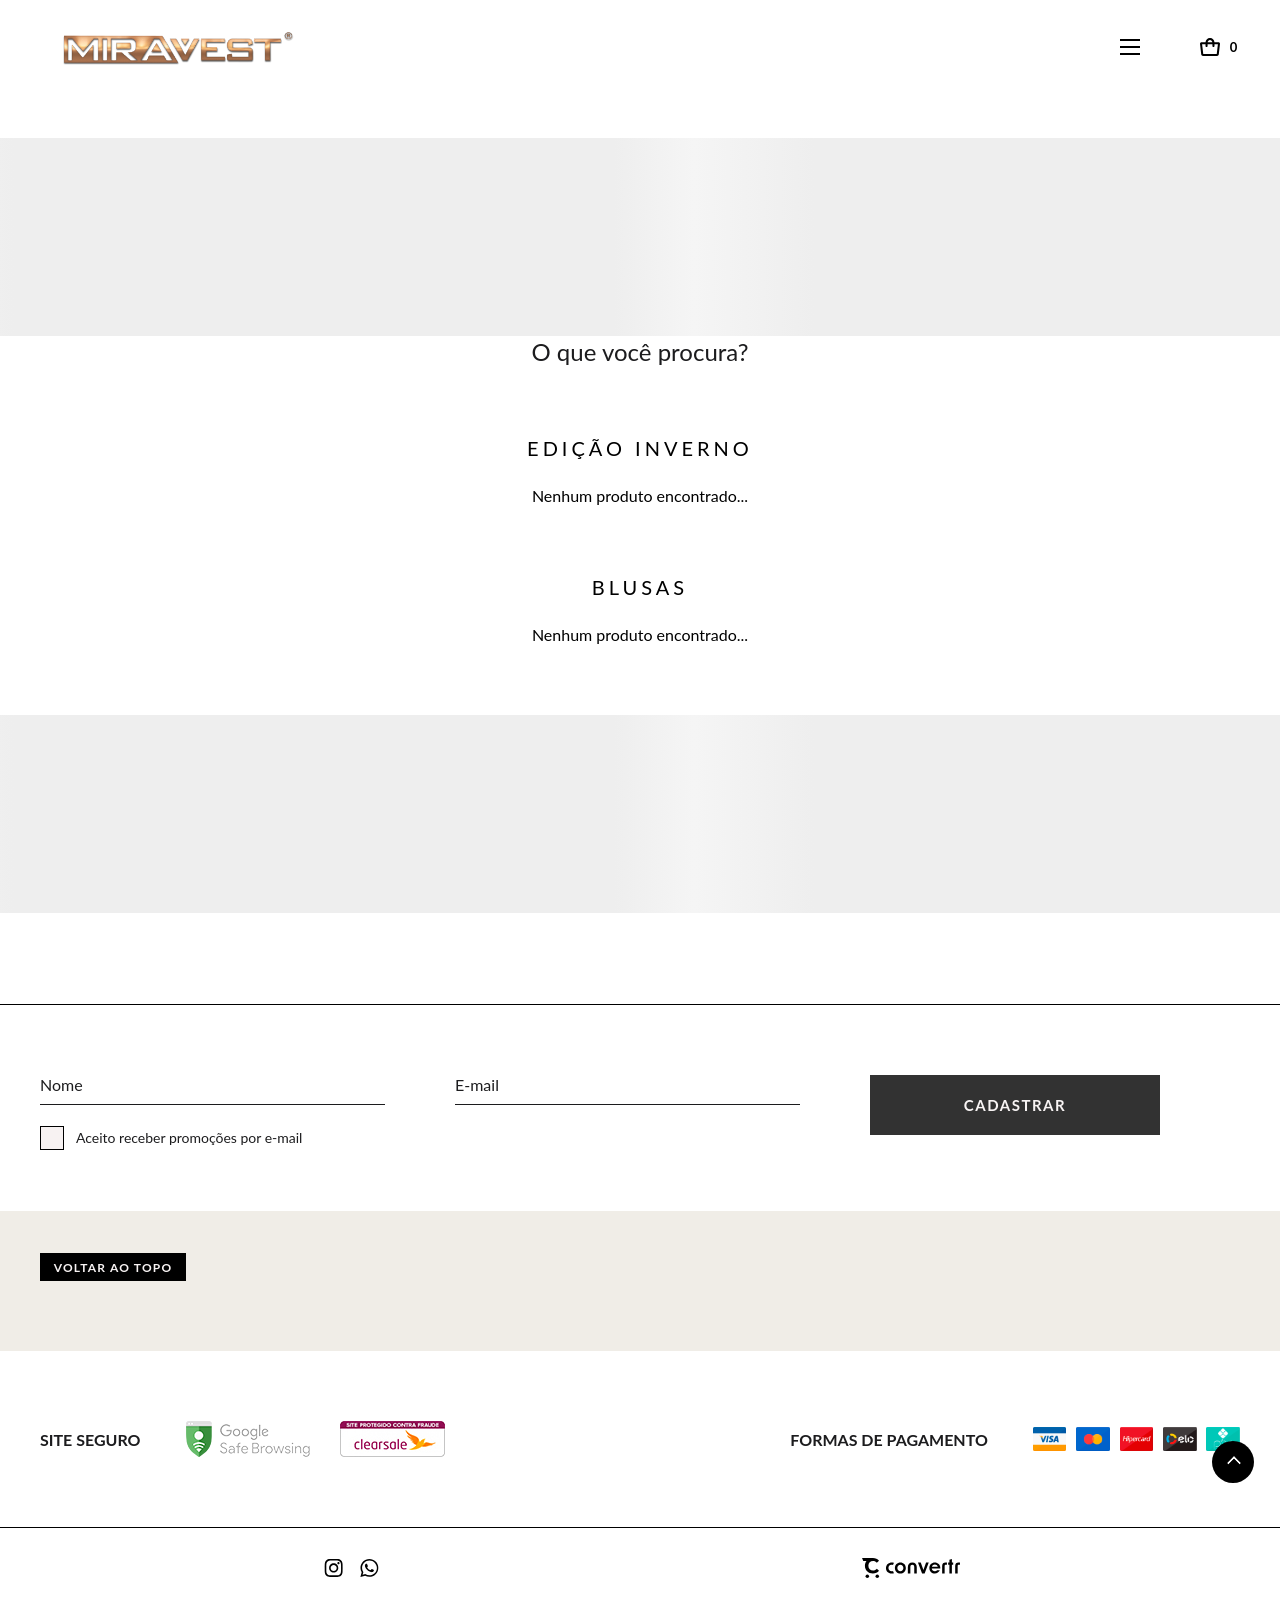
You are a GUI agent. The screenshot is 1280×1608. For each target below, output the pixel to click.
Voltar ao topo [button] (113, 1267)
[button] (1233, 1462)
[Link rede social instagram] (335, 1568)
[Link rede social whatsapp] (370, 1568)
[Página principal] (159, 47)
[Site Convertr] (810, 1568)
